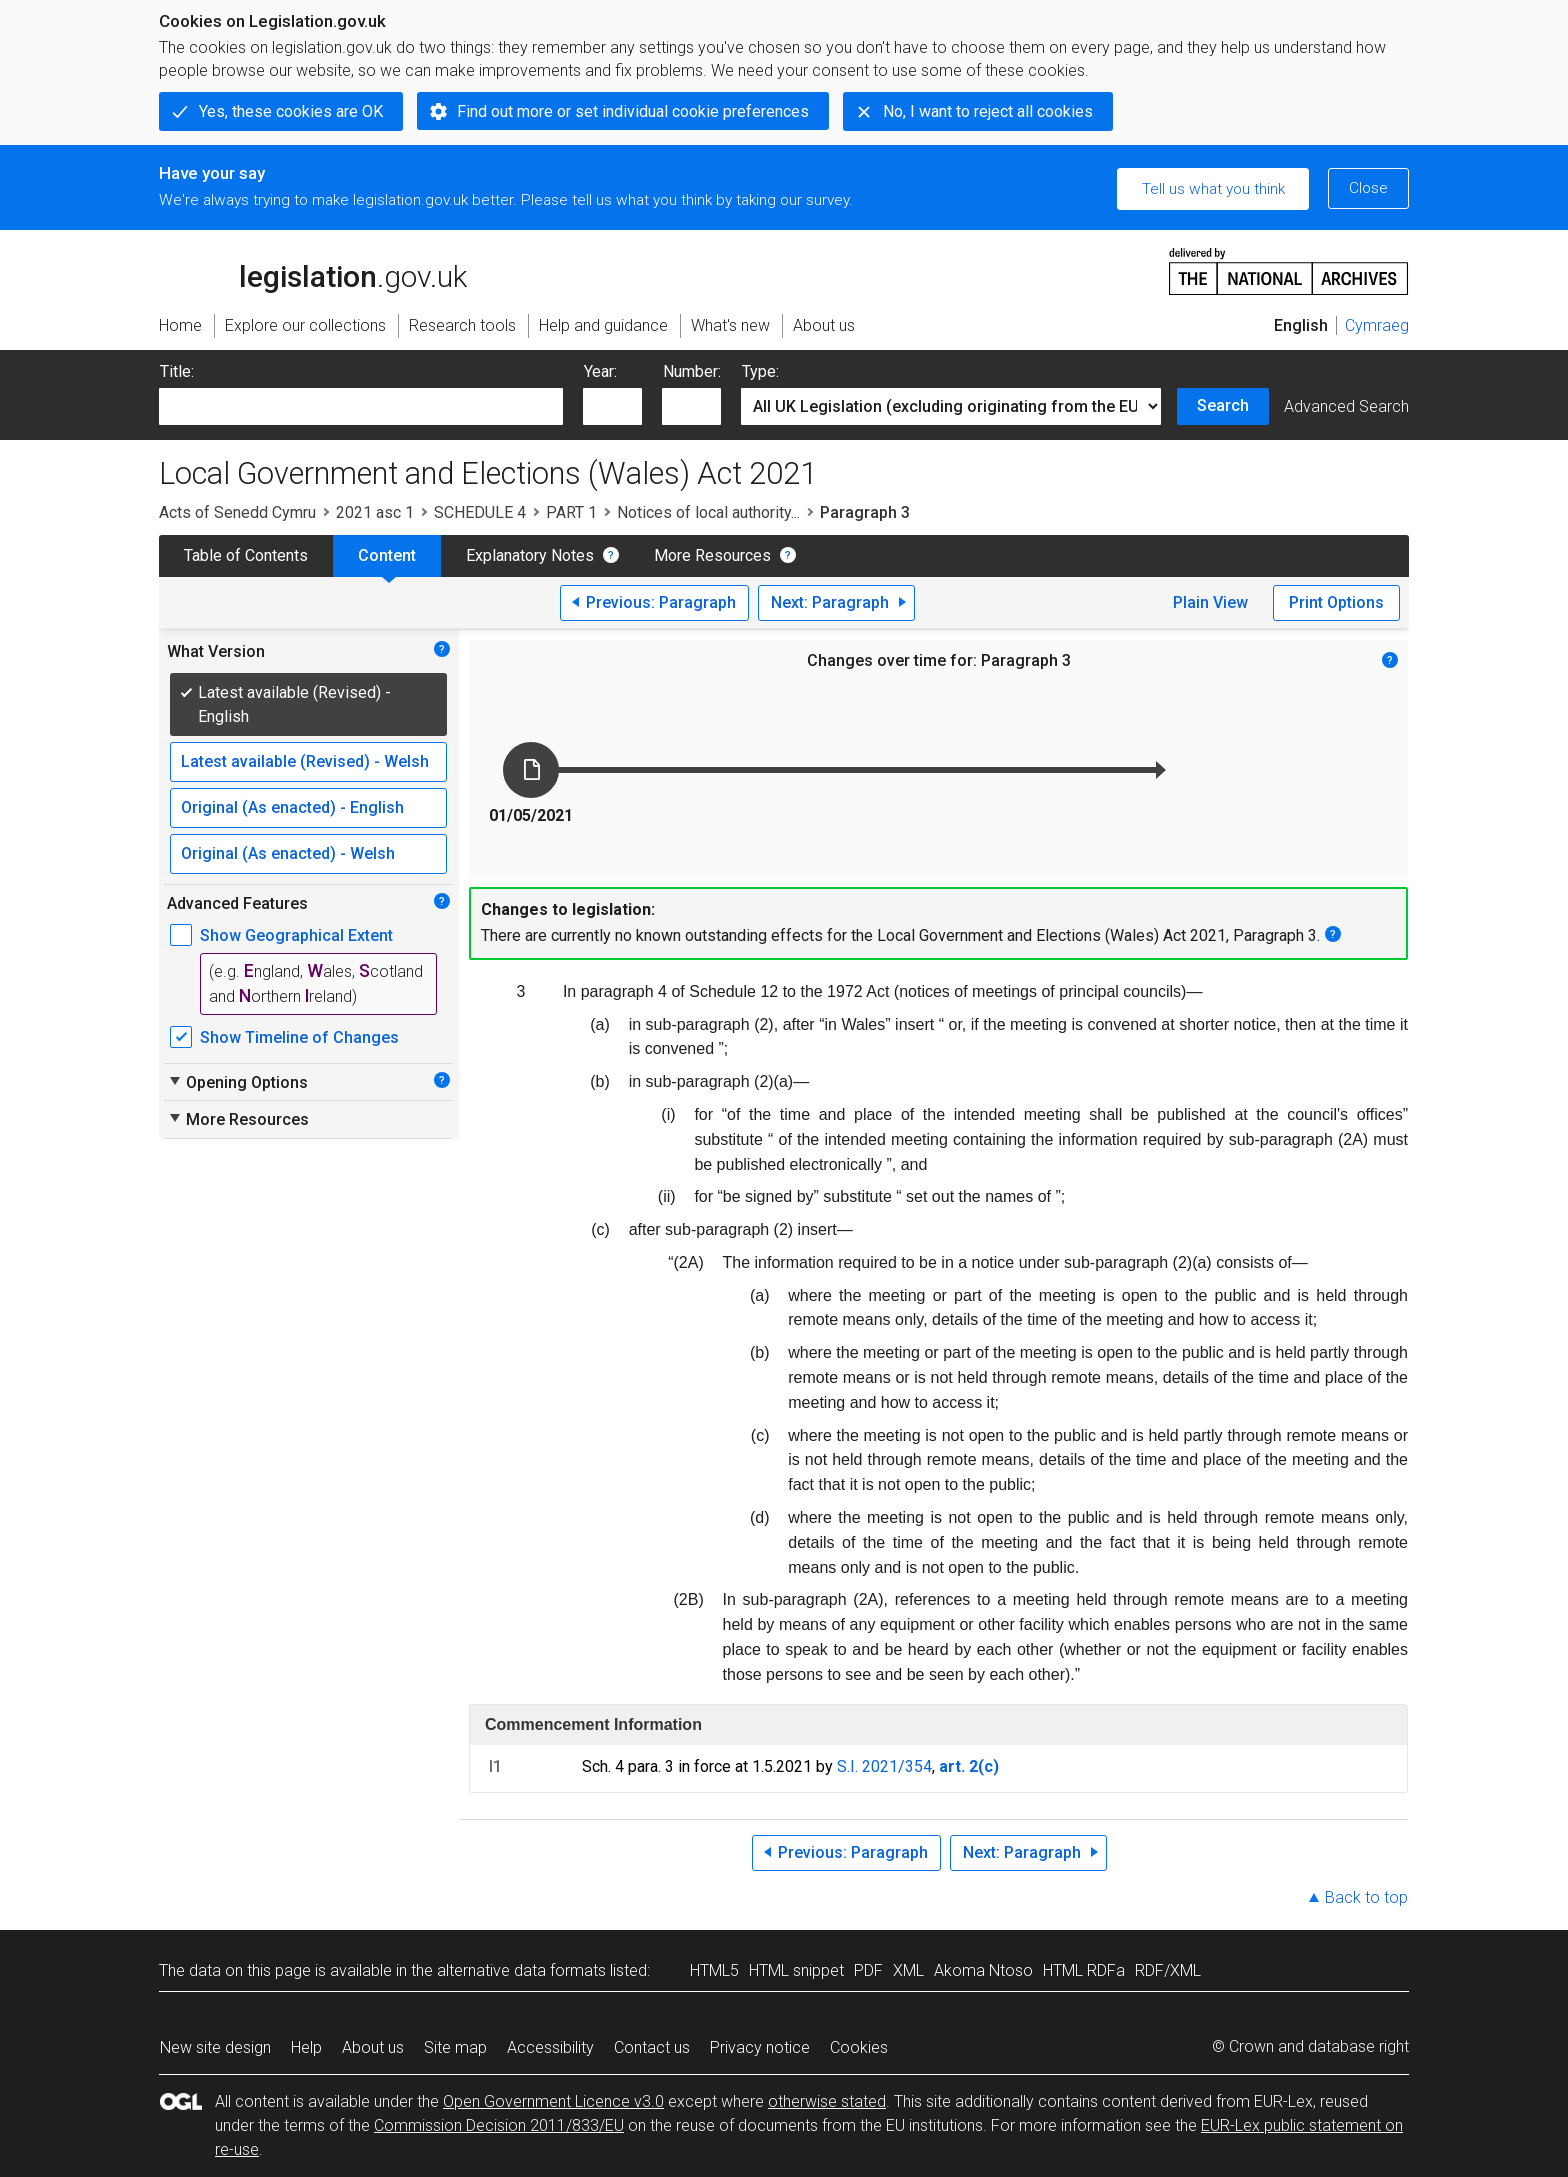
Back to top (1366, 1897)
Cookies (859, 2047)
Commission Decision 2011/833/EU (499, 2125)
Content (387, 555)
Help (306, 2047)
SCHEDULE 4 (480, 512)
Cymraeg (1377, 325)
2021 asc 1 (375, 512)
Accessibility (550, 2047)
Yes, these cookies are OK (291, 111)
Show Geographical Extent (296, 935)
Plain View (1210, 602)
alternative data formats (521, 1970)
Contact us (652, 2047)
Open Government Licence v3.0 (553, 2101)
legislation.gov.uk (313, 270)
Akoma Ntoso (983, 1970)
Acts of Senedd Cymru (237, 512)
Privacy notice (760, 2047)
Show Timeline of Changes (299, 1037)
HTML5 (714, 1970)
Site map (455, 2047)
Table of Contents (246, 555)
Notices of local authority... (708, 512)
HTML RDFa (1084, 1970)
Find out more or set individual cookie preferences (633, 111)
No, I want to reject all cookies (988, 111)
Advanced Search (1346, 406)
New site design (215, 2047)
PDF (868, 1970)
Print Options (1336, 602)
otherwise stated (827, 2101)
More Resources (712, 555)
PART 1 (571, 512)
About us (373, 2047)
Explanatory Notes (530, 555)
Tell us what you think (1213, 189)
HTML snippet (796, 1970)
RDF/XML (1168, 1970)
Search (1223, 405)
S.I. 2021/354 (884, 1766)
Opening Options (237, 1082)
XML (908, 1970)
